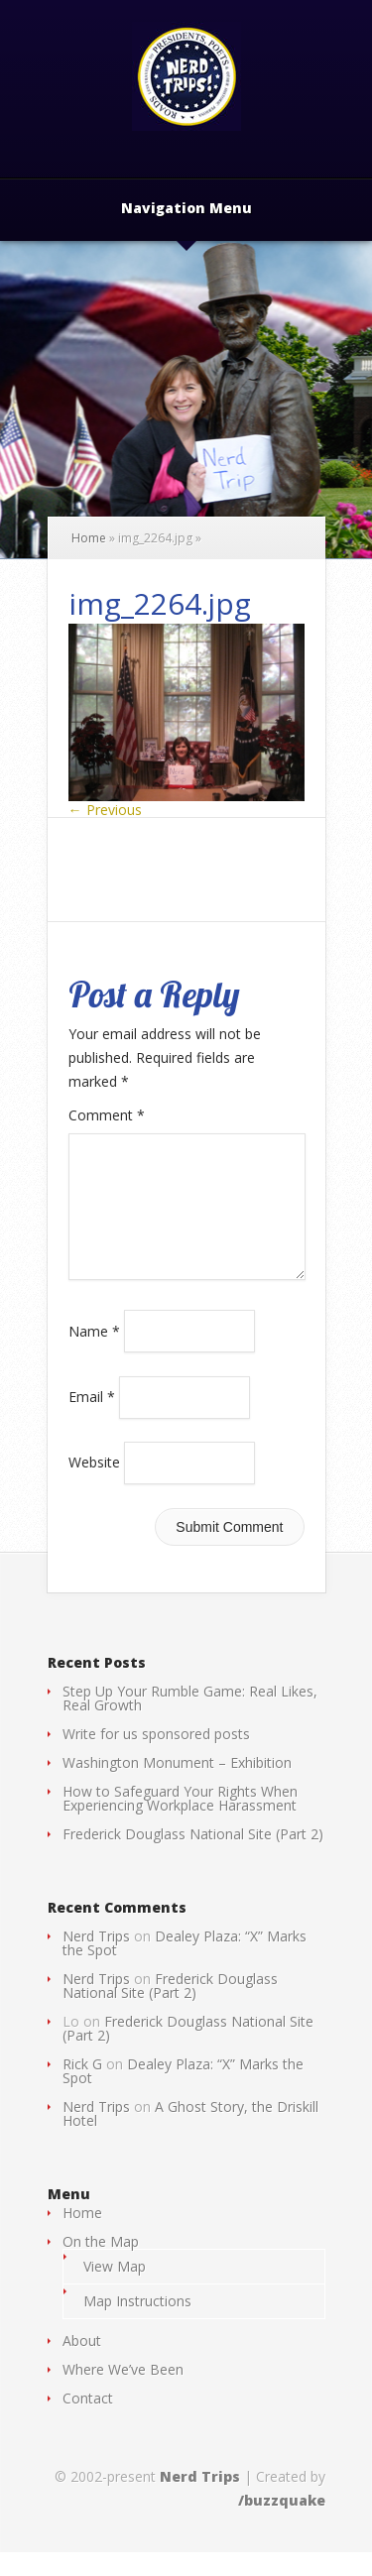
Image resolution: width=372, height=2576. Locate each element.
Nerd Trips (96, 1959)
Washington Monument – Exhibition (177, 1786)
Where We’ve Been (123, 2393)
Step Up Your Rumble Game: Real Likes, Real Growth (189, 1721)
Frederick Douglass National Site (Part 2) (192, 1857)
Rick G (82, 2087)
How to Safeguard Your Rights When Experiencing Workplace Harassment (180, 1822)
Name (94, 1354)
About (81, 2364)
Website (94, 1485)
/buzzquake (281, 2524)
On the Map (100, 2265)
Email (91, 1420)
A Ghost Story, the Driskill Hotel (190, 2137)
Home (88, 537)
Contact (87, 2421)
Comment (106, 1115)
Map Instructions (137, 2324)
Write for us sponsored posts (156, 1757)
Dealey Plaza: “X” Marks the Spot (184, 1966)
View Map (114, 2290)
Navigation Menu (186, 209)
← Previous (105, 809)
